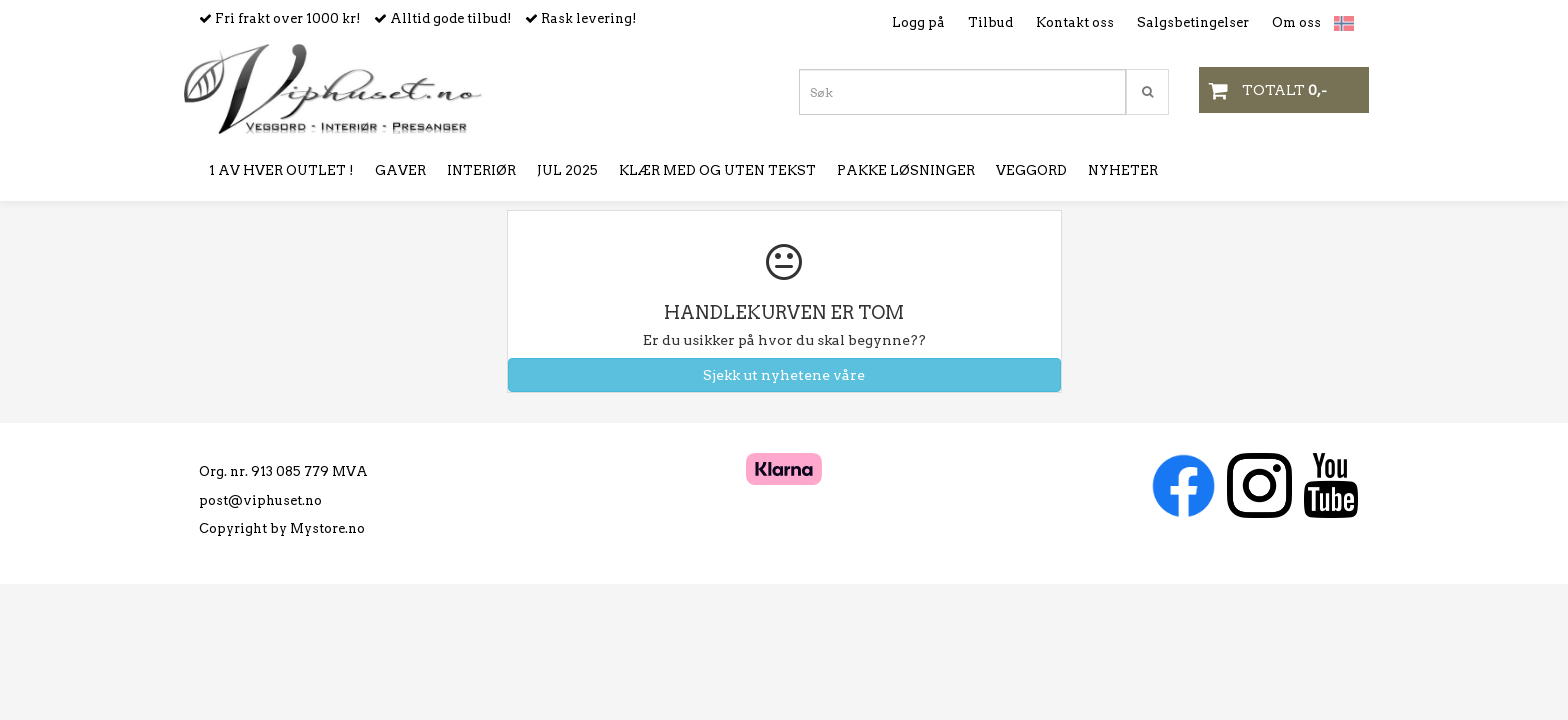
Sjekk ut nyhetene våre (784, 375)
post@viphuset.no (260, 500)
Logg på (918, 22)
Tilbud (990, 22)
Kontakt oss (1075, 22)
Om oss (1296, 22)
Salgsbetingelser (1193, 22)
